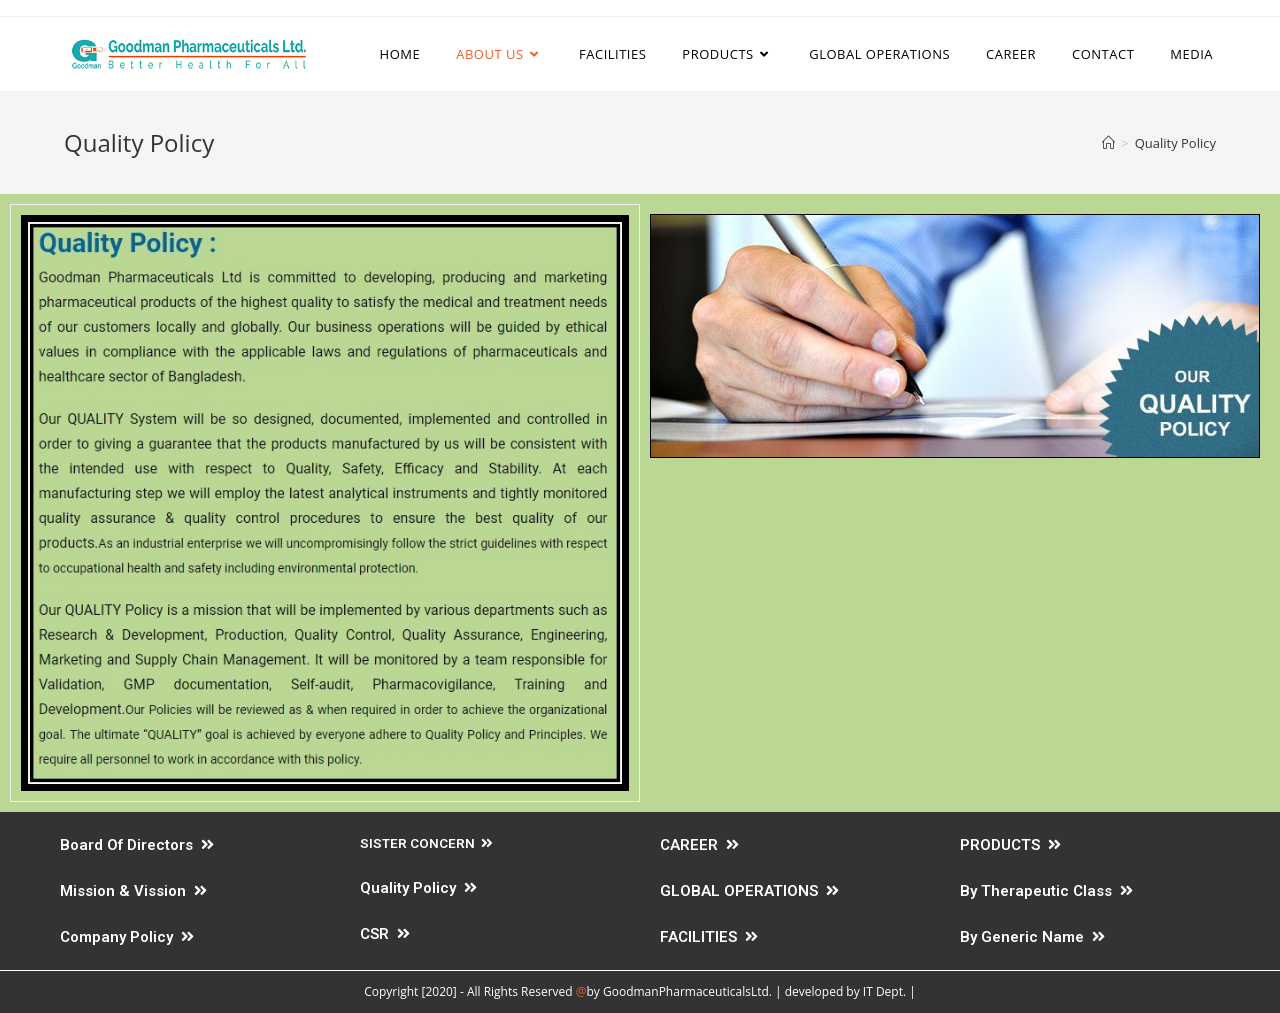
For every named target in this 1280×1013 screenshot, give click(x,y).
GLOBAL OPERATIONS (749, 891)
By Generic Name (1032, 937)
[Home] (1108, 143)
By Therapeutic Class (1046, 891)
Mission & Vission (133, 891)
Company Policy (127, 937)
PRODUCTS (1010, 845)
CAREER (699, 845)
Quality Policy (418, 888)
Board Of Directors (137, 845)
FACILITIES (709, 937)
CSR (385, 934)
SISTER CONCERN (426, 843)
